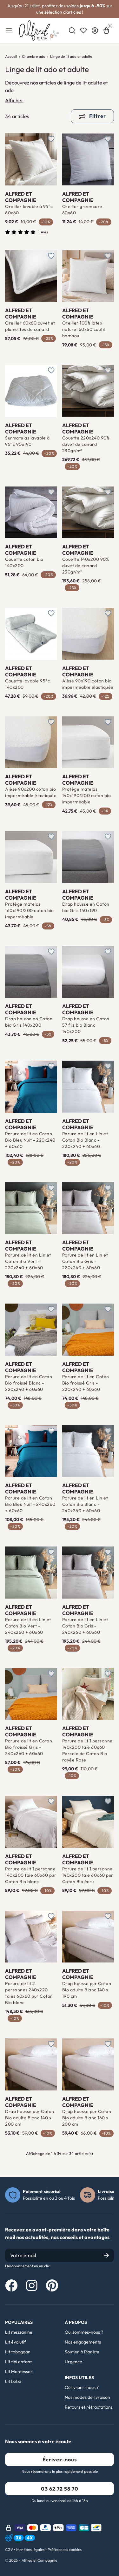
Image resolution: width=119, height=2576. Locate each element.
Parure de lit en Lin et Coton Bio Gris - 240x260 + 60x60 (85, 1626)
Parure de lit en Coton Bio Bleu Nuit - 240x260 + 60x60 (30, 1504)
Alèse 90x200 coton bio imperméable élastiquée (30, 792)
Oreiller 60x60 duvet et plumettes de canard (30, 326)
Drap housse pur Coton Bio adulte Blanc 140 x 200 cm (29, 2118)
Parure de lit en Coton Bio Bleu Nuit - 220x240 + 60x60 (30, 1140)
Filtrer (92, 116)
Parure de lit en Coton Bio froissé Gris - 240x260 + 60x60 (28, 1747)
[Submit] (106, 2255)
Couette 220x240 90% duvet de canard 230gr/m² (86, 444)
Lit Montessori (19, 2371)
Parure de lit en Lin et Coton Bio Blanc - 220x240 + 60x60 (85, 1140)
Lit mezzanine (18, 2332)
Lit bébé (13, 2381)
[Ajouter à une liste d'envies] (51, 139)
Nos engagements (83, 2342)
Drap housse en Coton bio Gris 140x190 (85, 907)
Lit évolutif (15, 2342)
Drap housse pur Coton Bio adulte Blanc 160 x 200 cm (86, 2118)
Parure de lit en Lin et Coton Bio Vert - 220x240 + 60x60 (28, 1261)
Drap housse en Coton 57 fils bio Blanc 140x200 (85, 1025)
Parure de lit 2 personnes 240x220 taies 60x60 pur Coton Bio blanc (29, 1993)
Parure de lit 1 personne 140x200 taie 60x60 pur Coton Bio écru (87, 1875)
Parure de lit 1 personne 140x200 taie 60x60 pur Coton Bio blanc (30, 1875)
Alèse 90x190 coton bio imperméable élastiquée (88, 684)
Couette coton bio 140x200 (24, 562)
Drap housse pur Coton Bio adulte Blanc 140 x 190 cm (86, 1990)
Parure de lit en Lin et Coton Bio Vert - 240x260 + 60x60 (28, 1626)
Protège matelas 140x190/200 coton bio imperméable (86, 795)
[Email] (59, 2255)
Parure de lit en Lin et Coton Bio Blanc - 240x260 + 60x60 (85, 1504)
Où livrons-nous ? (82, 2387)
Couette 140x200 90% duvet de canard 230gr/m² (85, 565)
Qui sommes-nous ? (84, 2332)
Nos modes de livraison (87, 2397)
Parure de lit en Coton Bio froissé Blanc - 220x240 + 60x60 (28, 1383)
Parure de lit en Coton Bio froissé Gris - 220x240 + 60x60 (85, 1383)
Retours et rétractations (89, 2407)
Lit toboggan (17, 2352)
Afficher (14, 100)
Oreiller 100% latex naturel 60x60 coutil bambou (83, 329)
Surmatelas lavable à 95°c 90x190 (27, 441)
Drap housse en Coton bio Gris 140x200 (28, 1022)
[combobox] (72, 30)
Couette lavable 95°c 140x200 (27, 684)
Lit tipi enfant (18, 2362)
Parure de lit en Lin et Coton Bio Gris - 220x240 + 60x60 (85, 1261)
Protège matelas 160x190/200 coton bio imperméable (29, 910)
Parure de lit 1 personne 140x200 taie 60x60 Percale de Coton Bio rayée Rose (87, 1750)
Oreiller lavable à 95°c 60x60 (29, 210)
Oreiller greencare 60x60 (82, 210)
